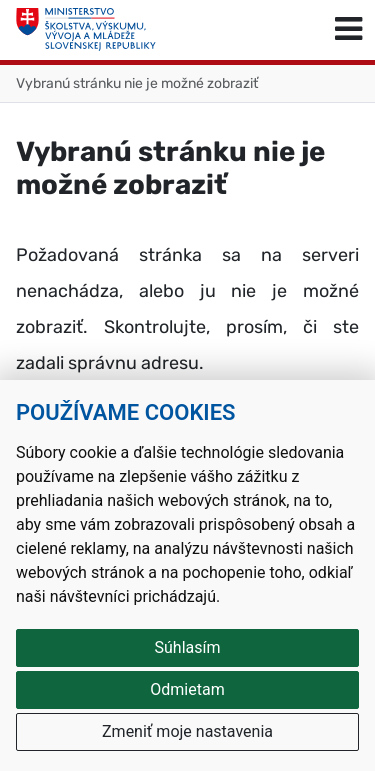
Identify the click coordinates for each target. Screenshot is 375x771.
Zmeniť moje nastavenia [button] (187, 731)
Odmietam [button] (187, 689)
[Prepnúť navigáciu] (348, 30)
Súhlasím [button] (188, 647)
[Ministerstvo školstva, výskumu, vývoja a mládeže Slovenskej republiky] (86, 30)
